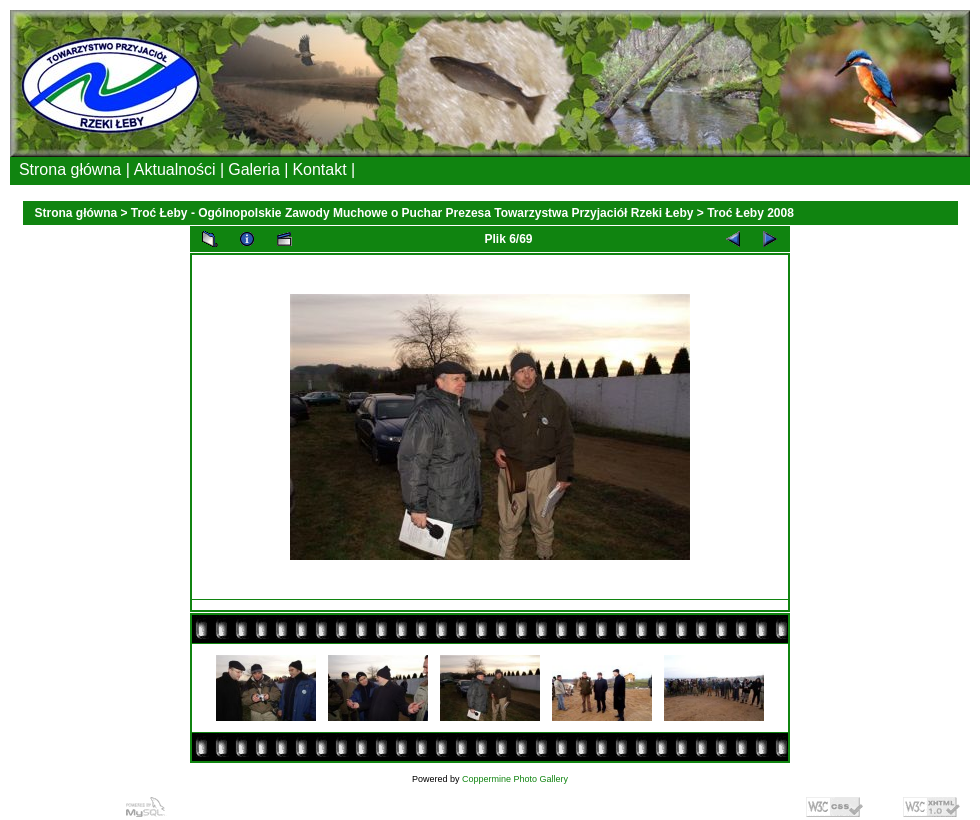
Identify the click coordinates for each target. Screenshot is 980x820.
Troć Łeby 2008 (750, 213)
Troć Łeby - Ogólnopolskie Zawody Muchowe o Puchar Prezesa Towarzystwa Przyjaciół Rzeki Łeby (412, 213)
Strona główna (76, 213)
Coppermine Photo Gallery (515, 779)
